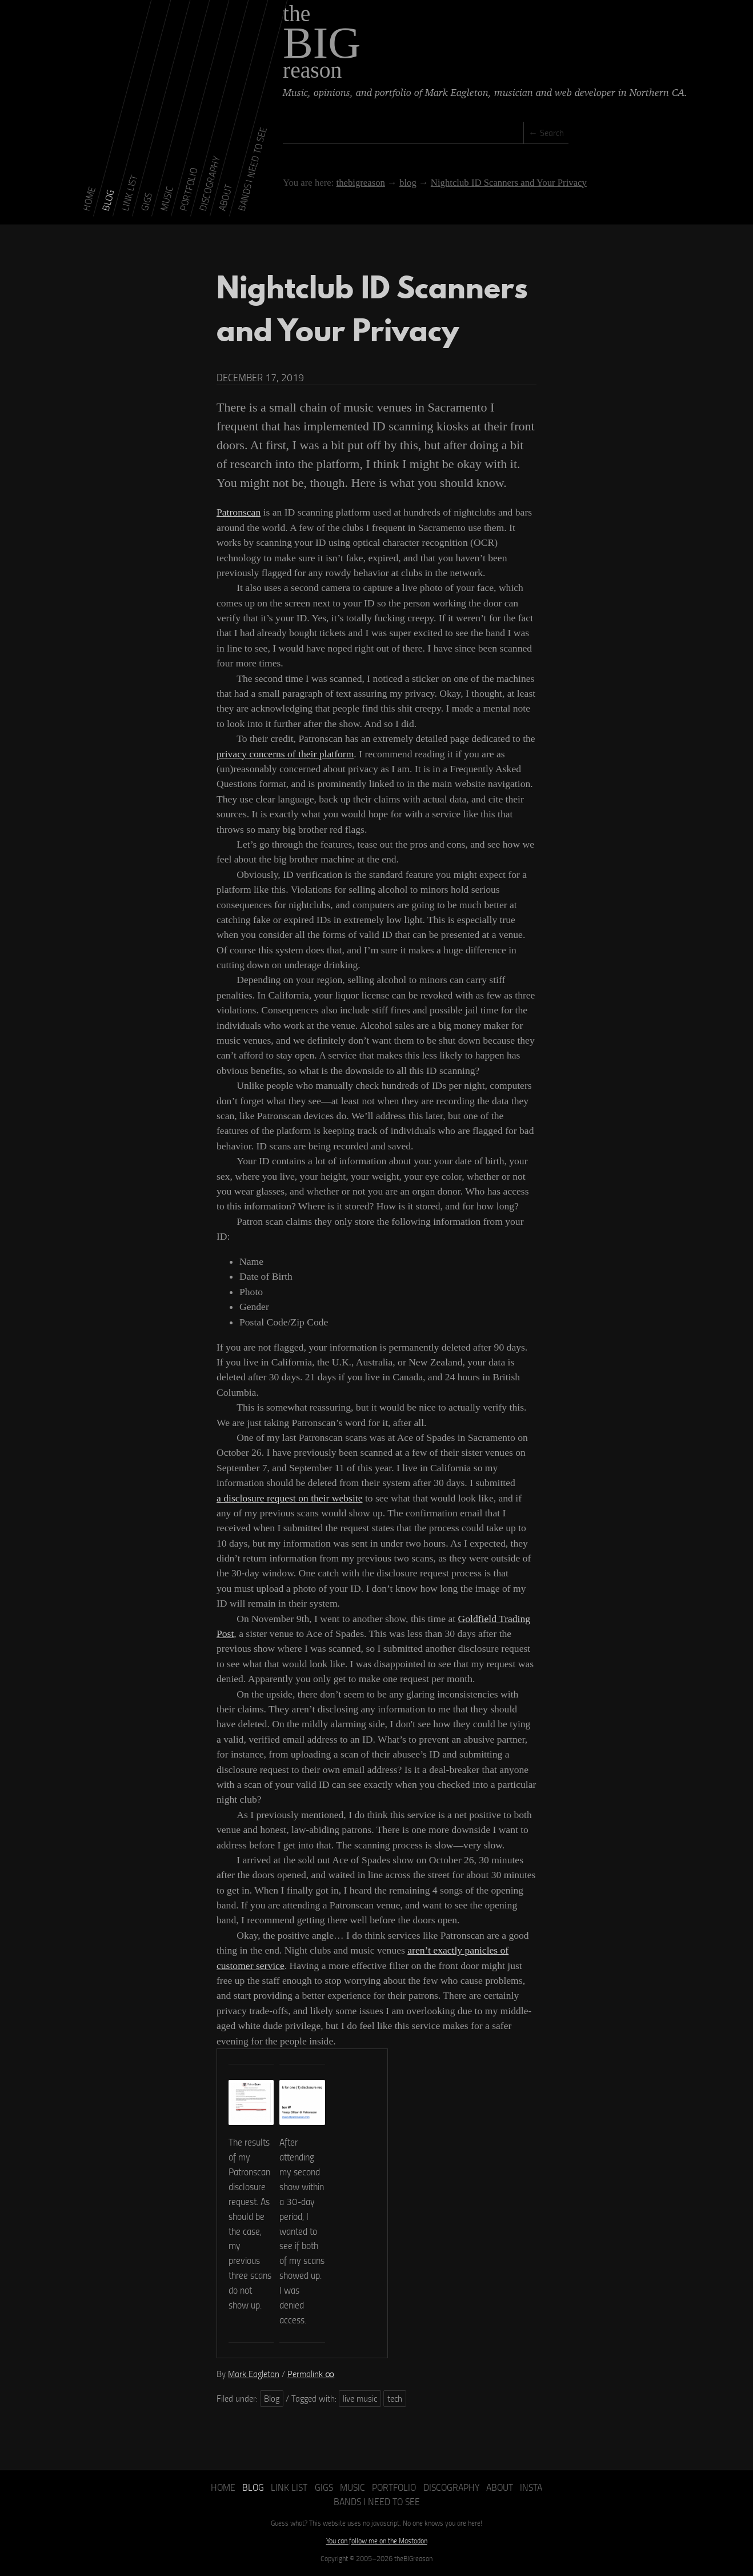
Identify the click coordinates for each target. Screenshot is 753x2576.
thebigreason (360, 182)
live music (360, 2398)
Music (352, 2487)
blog (407, 182)
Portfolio (394, 2487)
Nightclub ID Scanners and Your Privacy (509, 182)
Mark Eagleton (253, 2373)
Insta (531, 2487)
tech (394, 2398)
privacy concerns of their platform (285, 754)
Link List (289, 2487)
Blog (271, 2398)
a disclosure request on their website (290, 1498)
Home (223, 2487)
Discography (451, 2487)
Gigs (324, 2487)
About (499, 2487)
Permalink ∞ (310, 2373)
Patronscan (239, 512)
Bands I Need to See (377, 2501)
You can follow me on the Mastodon (376, 2540)
